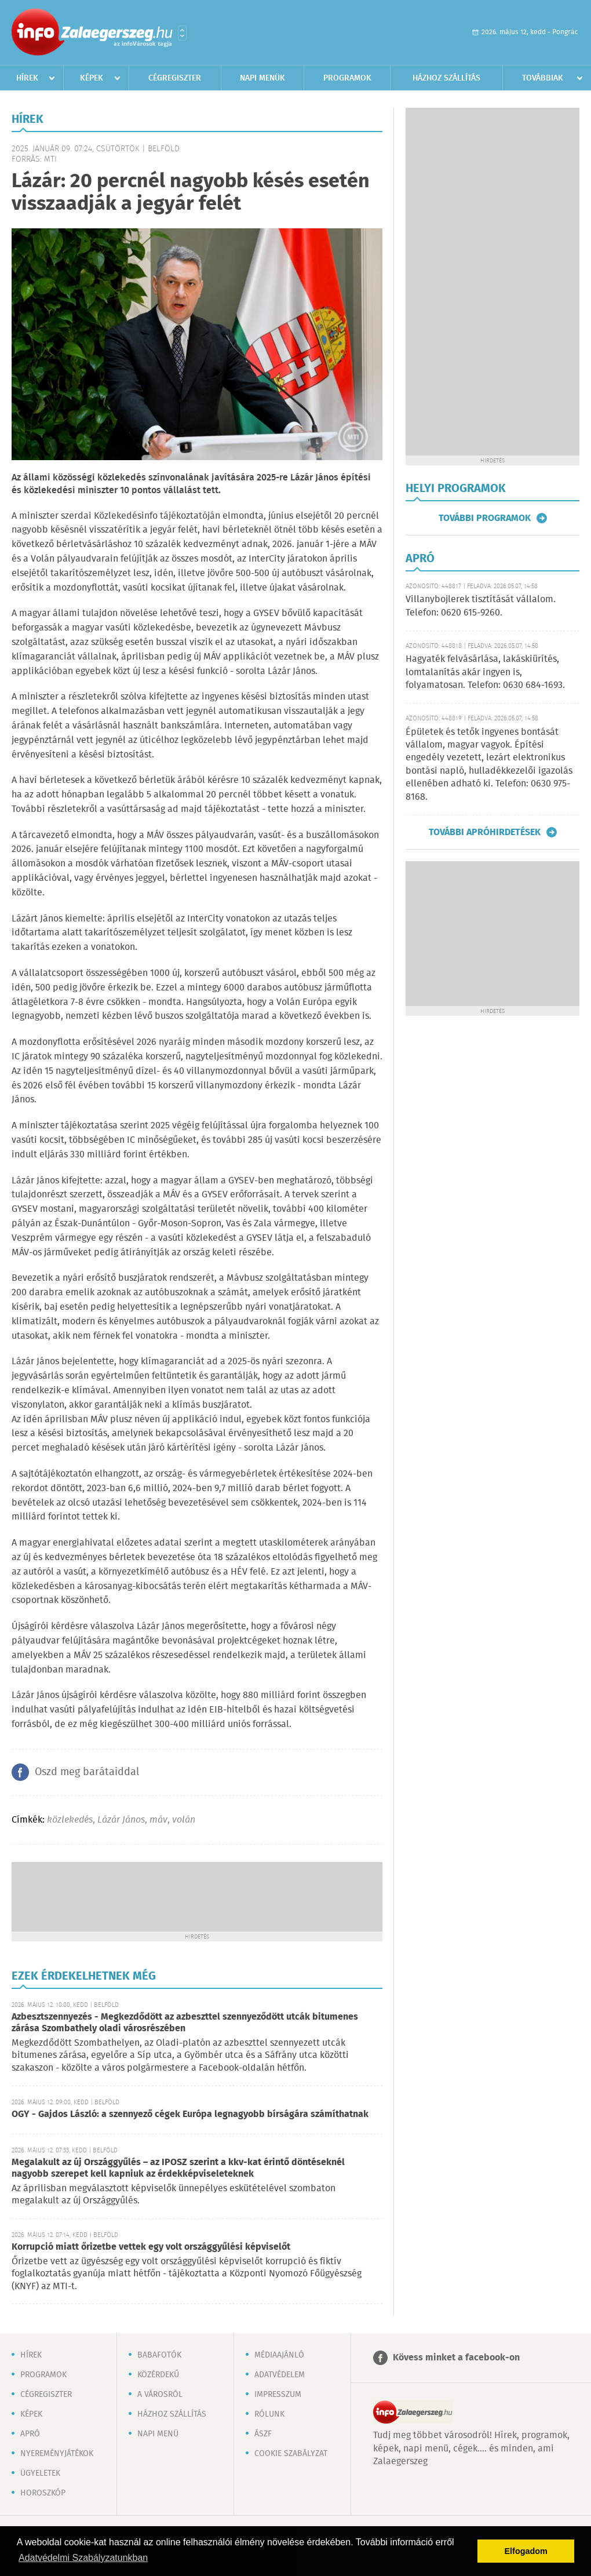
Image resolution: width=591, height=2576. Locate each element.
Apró (30, 2434)
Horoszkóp (42, 2493)
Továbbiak (542, 78)
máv (158, 1820)
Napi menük (262, 78)
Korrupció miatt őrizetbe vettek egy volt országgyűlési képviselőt (151, 2247)
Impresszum (277, 2394)
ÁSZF (263, 2434)
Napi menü (157, 2434)
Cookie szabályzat (290, 2453)
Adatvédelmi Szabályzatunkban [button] (83, 2558)
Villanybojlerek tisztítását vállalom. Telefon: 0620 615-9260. (481, 606)
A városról (160, 2394)
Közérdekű (158, 2375)
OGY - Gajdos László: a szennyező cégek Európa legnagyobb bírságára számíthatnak (190, 2114)
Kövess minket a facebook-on (456, 2358)
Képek (91, 78)
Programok (347, 78)
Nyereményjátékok (56, 2453)
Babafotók (159, 2355)
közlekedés (70, 1820)
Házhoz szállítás (446, 78)
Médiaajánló (279, 2355)
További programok (485, 518)
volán (183, 1820)
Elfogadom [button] (526, 2551)
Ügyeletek (40, 2473)
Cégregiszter (174, 78)
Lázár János (121, 1820)
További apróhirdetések (485, 832)
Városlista (182, 33)
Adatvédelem (279, 2375)
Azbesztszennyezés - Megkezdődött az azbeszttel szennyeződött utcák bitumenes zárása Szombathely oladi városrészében (185, 2023)
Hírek (27, 78)
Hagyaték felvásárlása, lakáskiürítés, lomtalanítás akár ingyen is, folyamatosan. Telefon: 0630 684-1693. (485, 672)
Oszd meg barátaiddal (87, 1772)
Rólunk (269, 2414)
